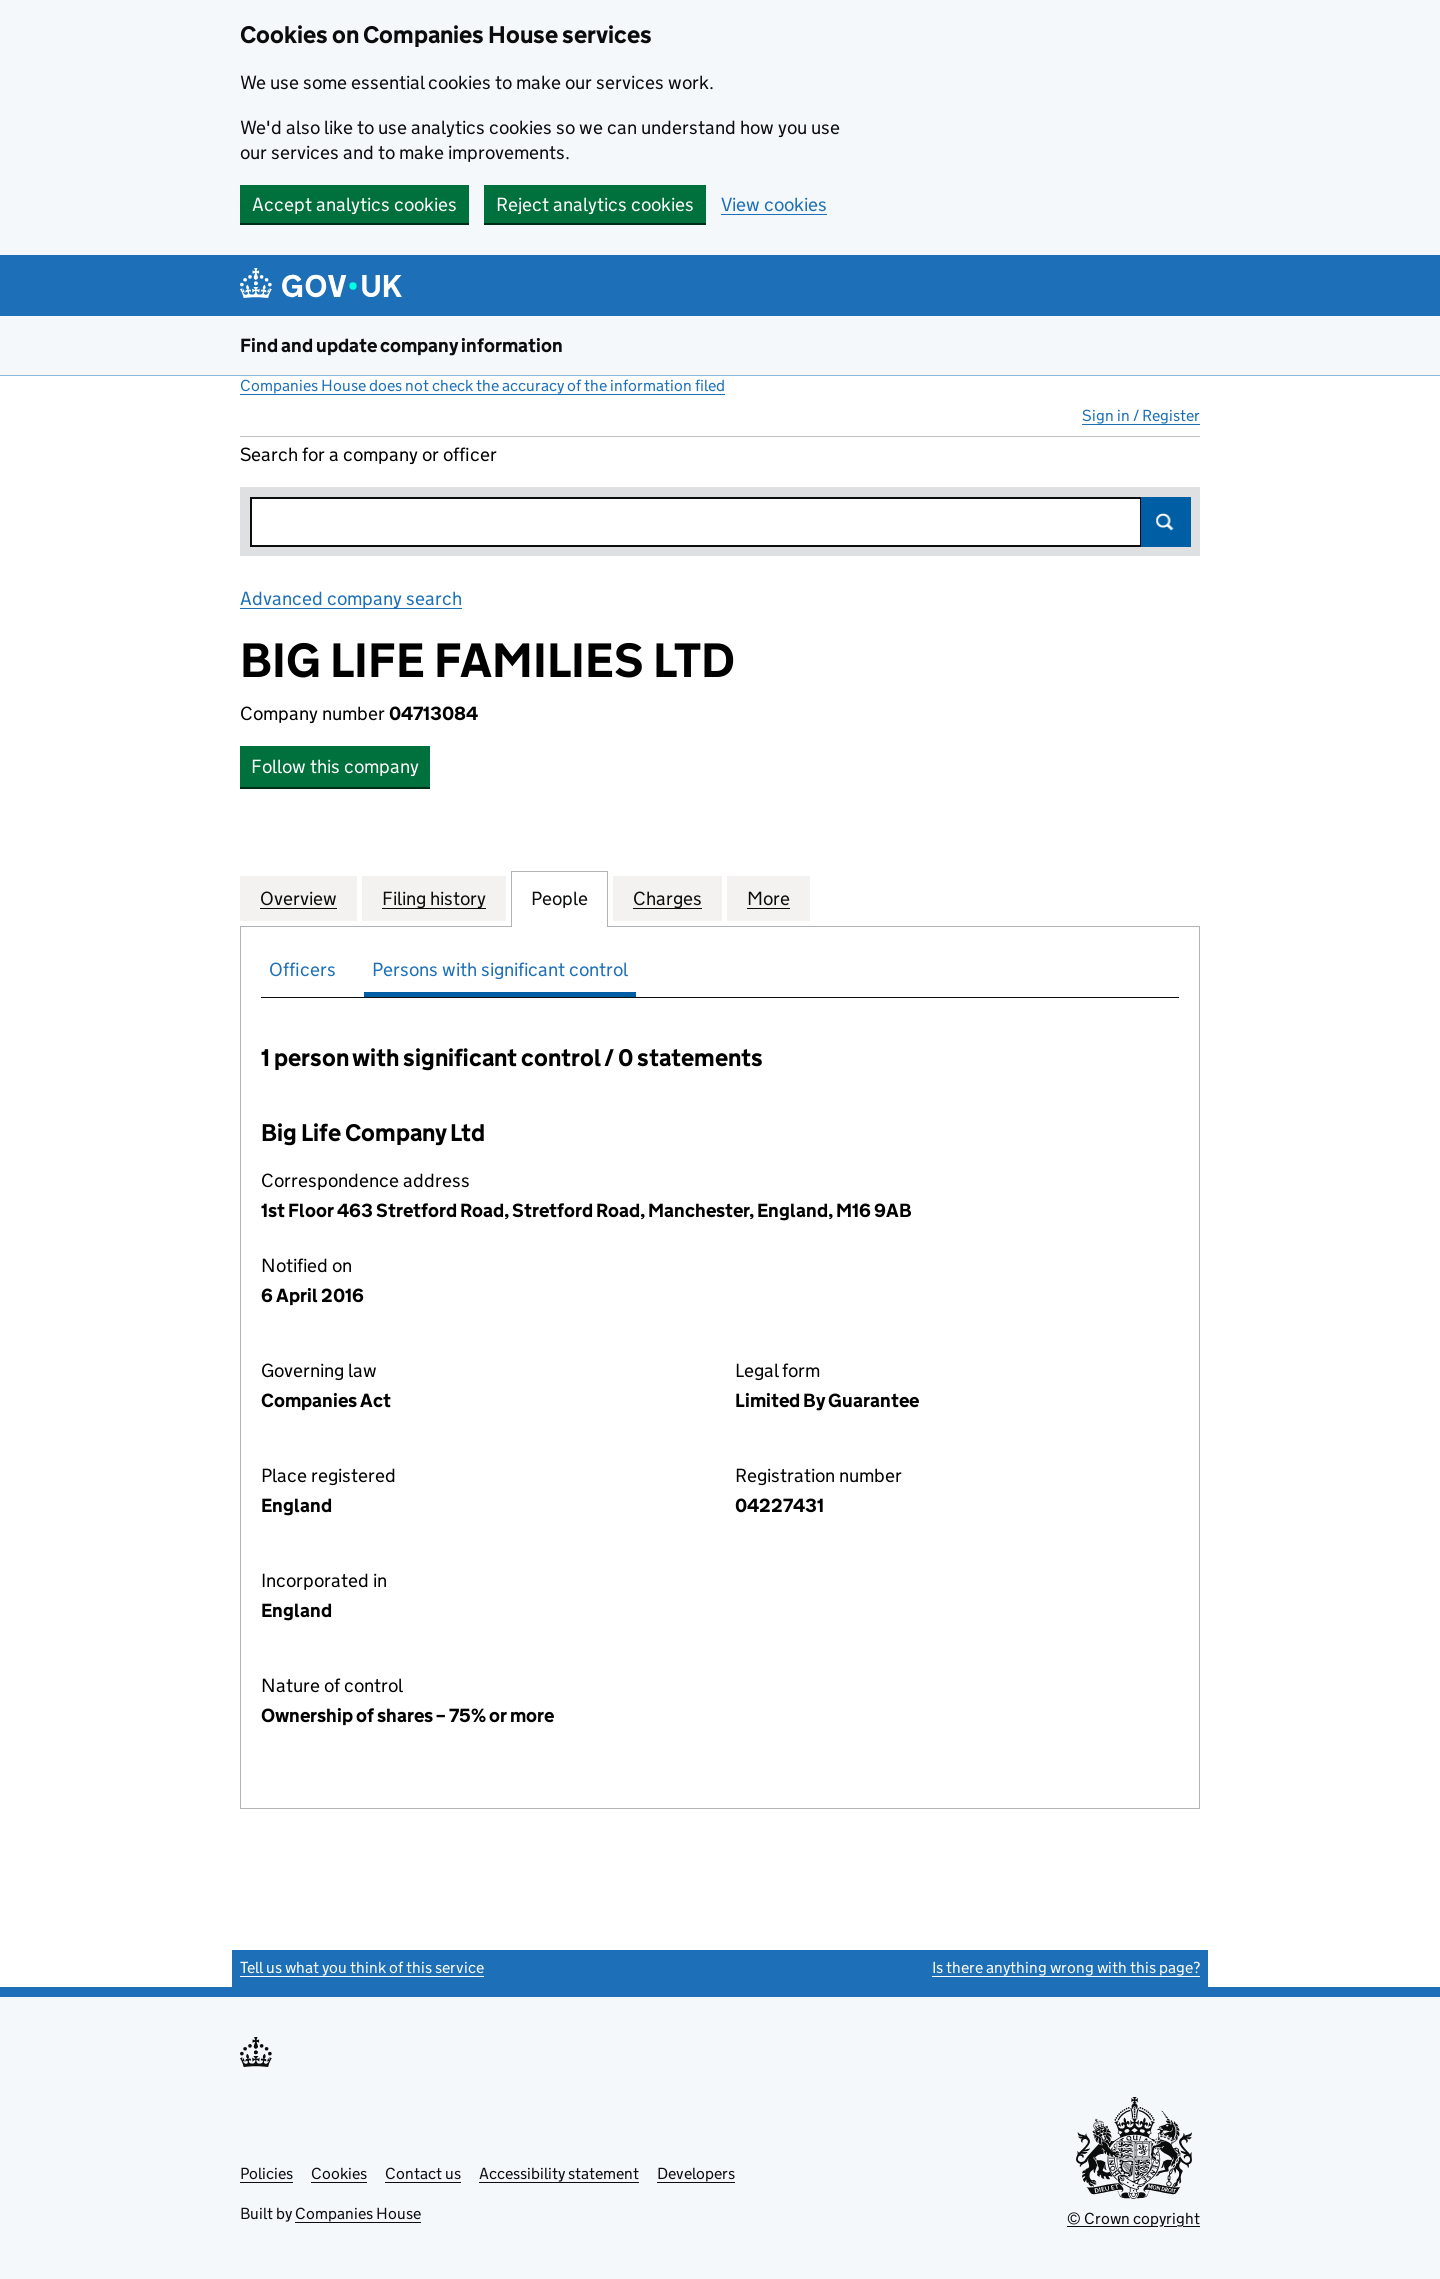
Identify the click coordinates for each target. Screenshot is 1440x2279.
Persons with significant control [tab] (500, 969)
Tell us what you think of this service (362, 1967)
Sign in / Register (1141, 415)
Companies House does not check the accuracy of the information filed (482, 385)
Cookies (339, 2173)
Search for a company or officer (368, 454)
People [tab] (559, 898)
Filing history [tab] (434, 898)
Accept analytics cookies (354, 204)
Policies (266, 2173)
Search (1166, 522)
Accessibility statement (559, 2173)
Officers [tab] (302, 969)
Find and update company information (401, 345)
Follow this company (335, 766)
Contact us (423, 2173)
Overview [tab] (298, 898)
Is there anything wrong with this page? (1066, 1967)
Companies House (358, 2213)
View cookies (774, 204)
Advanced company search (351, 598)
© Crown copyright (1133, 2218)
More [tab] (768, 898)
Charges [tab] (667, 898)
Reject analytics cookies (595, 204)
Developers (696, 2173)
